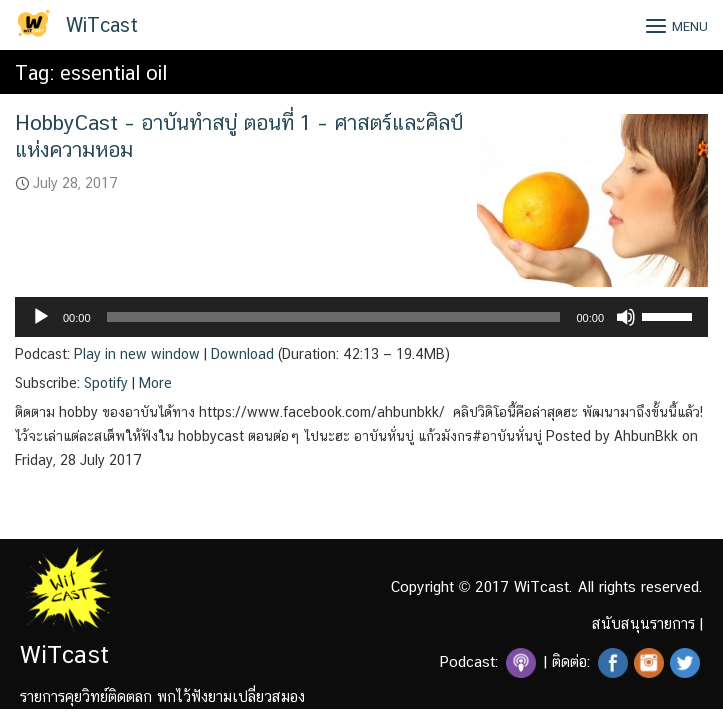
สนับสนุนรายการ (643, 623)
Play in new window (137, 354)
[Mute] (626, 317)
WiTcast (102, 25)
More (155, 383)
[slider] (334, 317)
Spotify (106, 383)
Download (242, 354)
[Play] (41, 317)
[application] (361, 317)
